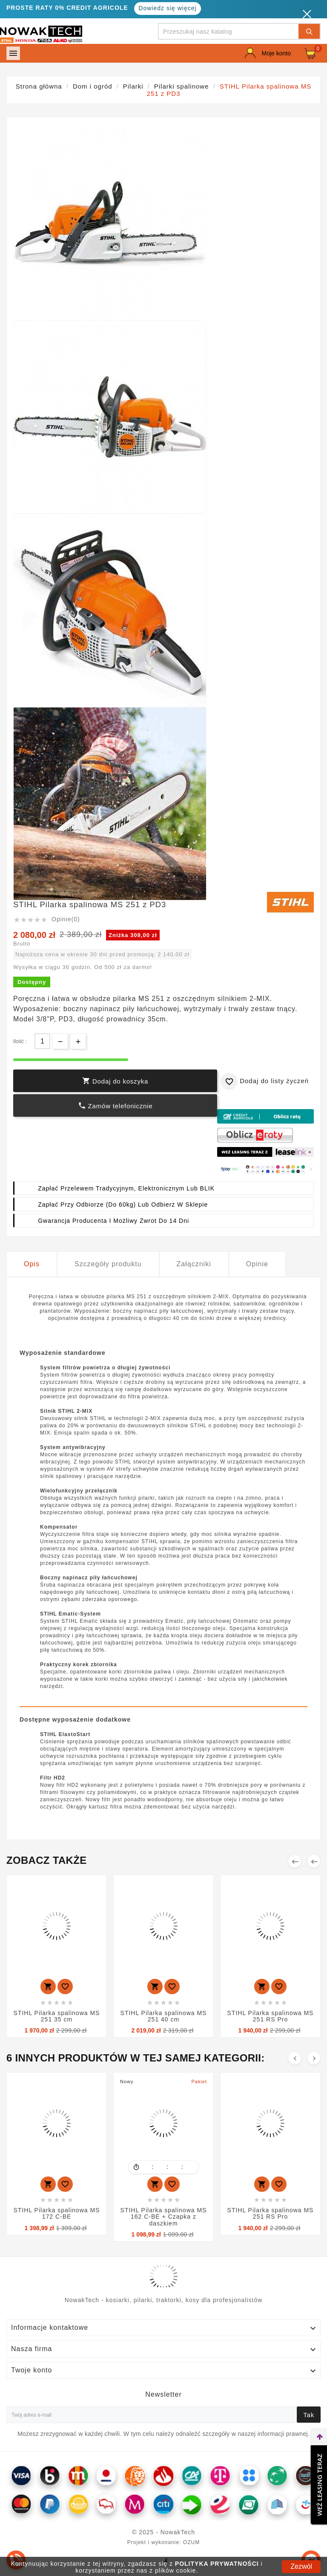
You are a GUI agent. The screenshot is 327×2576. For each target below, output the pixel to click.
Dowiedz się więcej (167, 8)
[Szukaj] (228, 31)
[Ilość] (42, 1041)
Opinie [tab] (257, 1264)
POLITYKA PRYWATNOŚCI (217, 2563)
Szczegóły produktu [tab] (108, 1264)
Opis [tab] (32, 1264)
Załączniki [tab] (194, 1264)
